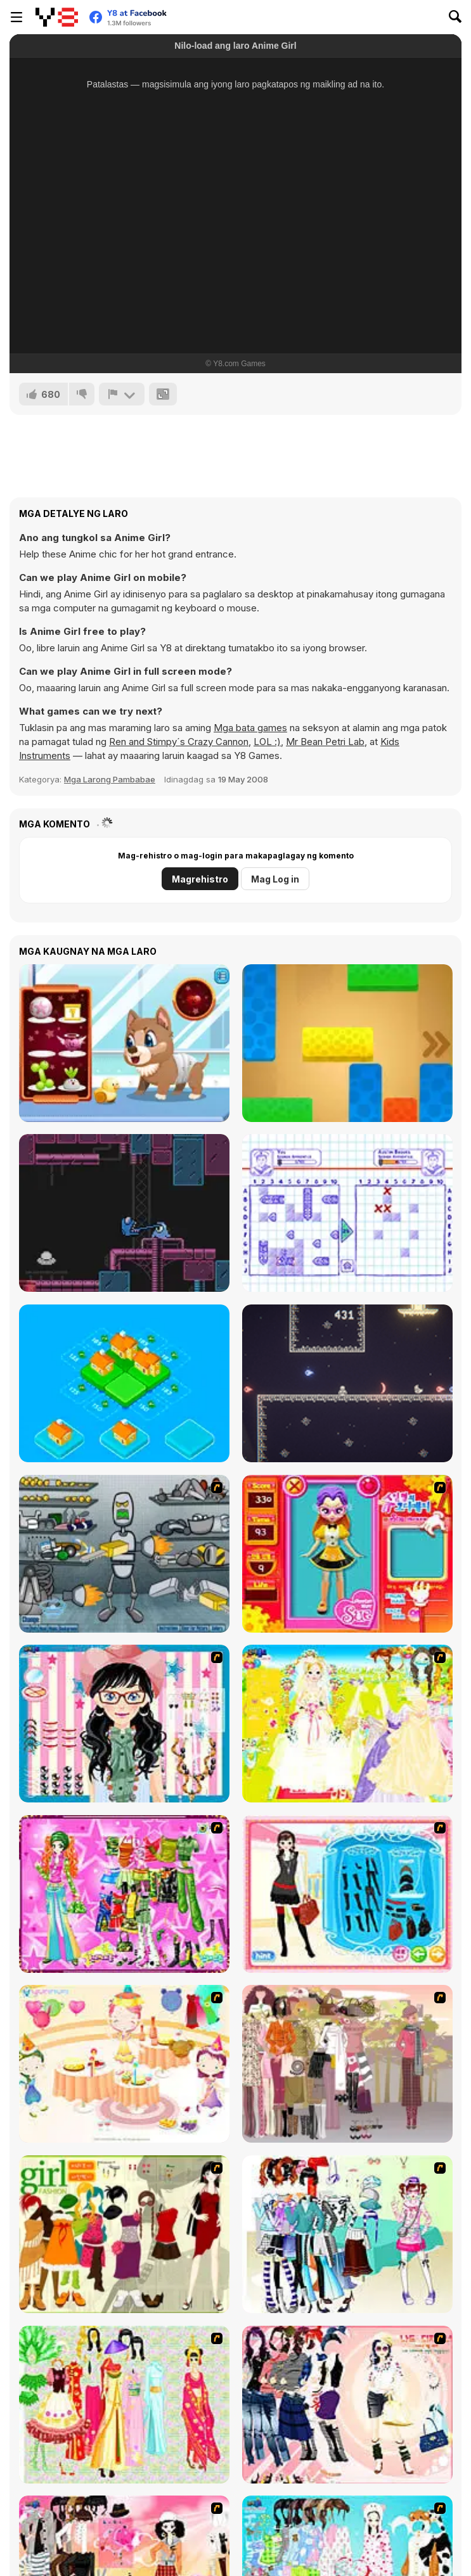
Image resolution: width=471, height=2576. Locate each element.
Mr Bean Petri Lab (325, 742)
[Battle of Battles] (347, 1383)
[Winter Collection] (347, 2234)
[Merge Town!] (124, 1383)
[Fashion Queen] (347, 1894)
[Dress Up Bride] (347, 1723)
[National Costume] (124, 2405)
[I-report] (122, 394)
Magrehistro (200, 879)
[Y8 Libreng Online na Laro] (56, 17)
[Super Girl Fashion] (124, 2234)
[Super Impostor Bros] (124, 1213)
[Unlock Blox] (347, 1043)
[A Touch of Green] (124, 1894)
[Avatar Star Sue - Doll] (347, 1554)
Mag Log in (275, 879)
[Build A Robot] (124, 1554)
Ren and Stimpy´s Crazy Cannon (178, 742)
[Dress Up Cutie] (124, 1723)
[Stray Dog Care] (124, 1043)
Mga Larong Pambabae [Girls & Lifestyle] (109, 779)
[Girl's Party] (124, 2064)
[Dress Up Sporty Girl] (347, 2405)
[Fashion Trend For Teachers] (347, 2064)
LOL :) (267, 742)
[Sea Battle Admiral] (347, 1213)
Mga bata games (250, 728)
